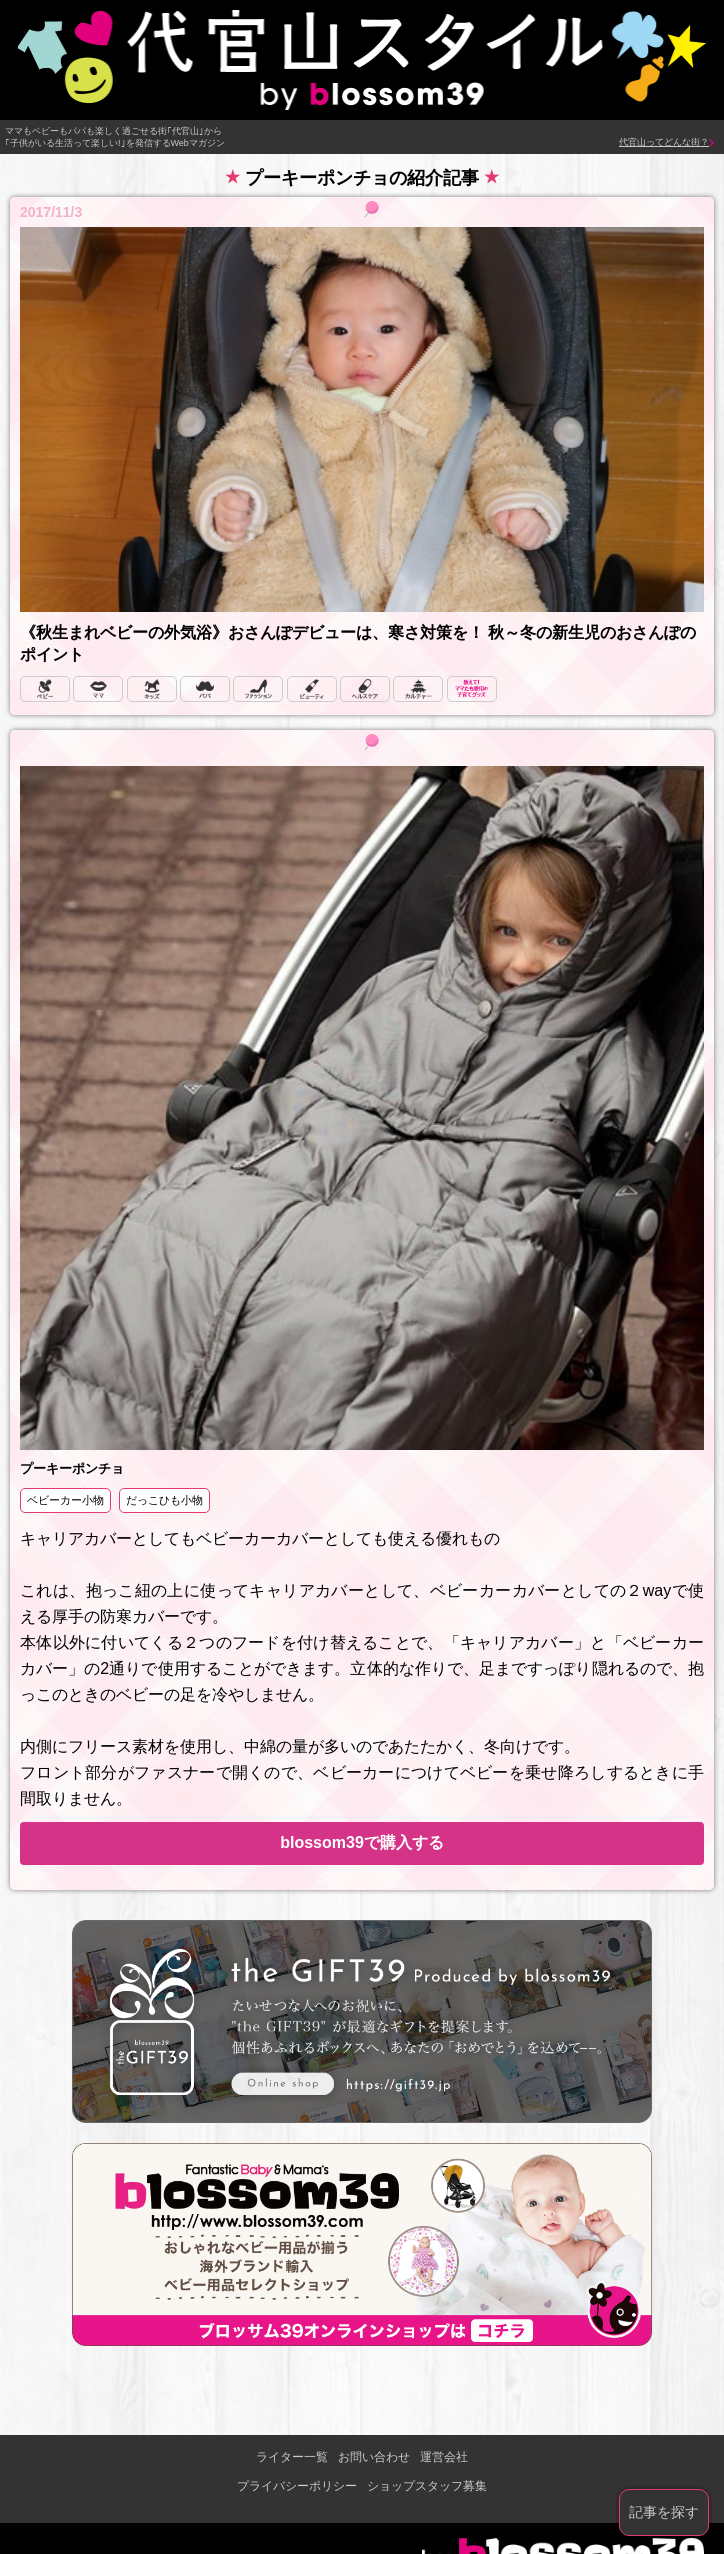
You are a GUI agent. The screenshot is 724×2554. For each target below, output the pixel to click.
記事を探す (664, 2512)
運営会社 (444, 2457)
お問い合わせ (374, 2457)
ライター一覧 (292, 2457)
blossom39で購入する (362, 1842)
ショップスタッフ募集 (427, 2486)
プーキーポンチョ (72, 1468)
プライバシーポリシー (297, 2486)
